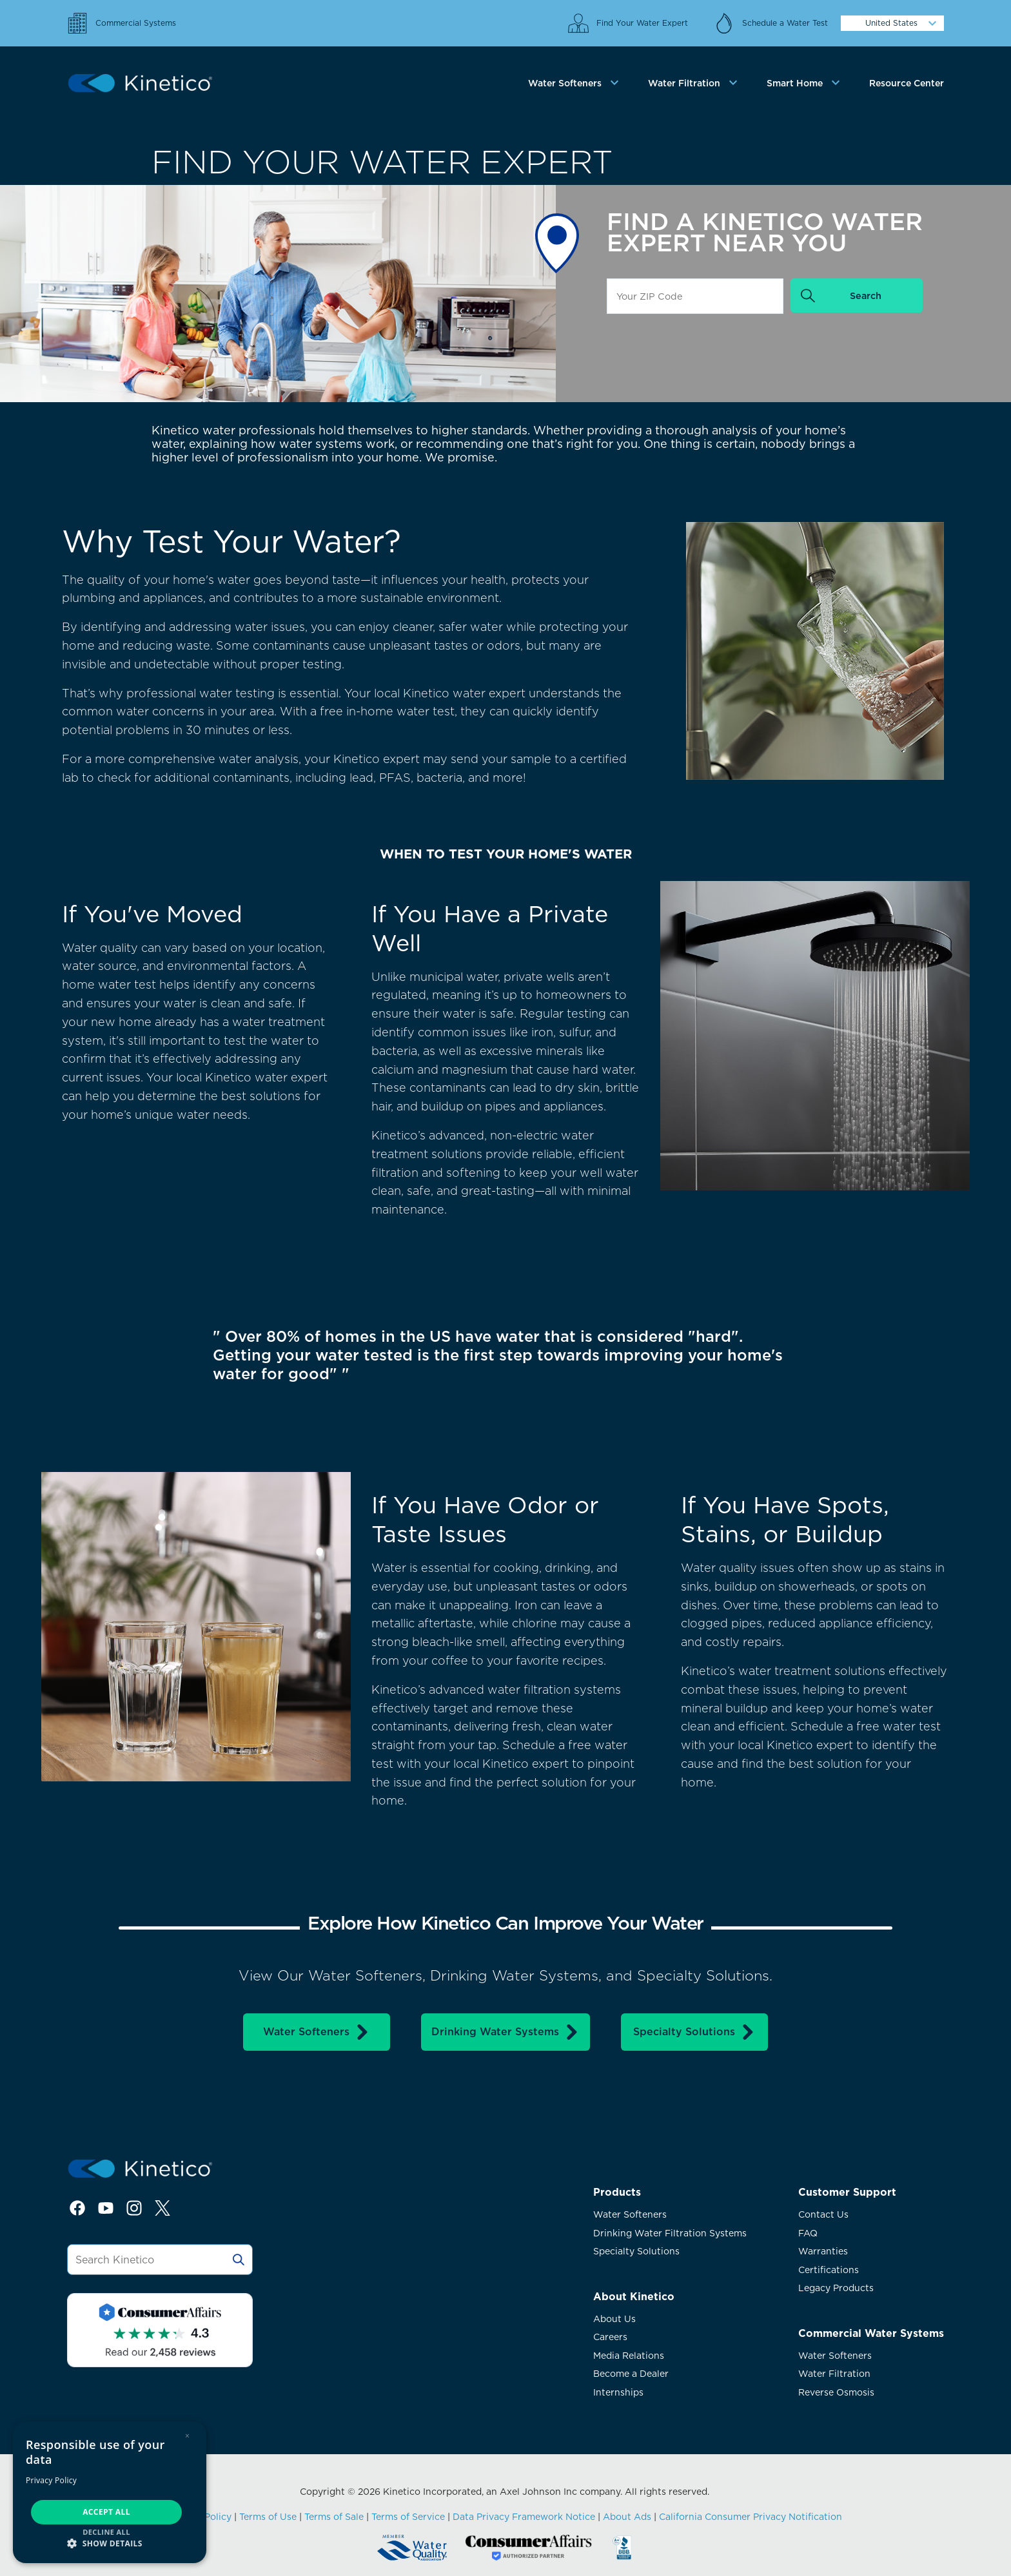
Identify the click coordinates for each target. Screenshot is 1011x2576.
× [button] (187, 2435)
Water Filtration (834, 2373)
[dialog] (109, 2492)
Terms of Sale (334, 2517)
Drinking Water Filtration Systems (670, 2233)
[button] (109, 2542)
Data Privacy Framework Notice (524, 2517)
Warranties (823, 2251)
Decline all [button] (106, 2531)
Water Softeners (316, 2032)
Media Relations (628, 2355)
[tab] (575, 83)
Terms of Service (408, 2517)
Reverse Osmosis (836, 2392)
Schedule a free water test (865, 1726)
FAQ (808, 2233)
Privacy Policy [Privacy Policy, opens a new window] (51, 2480)
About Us (614, 2319)
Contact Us (823, 2214)
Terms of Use (268, 2517)
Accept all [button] (106, 2511)
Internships (618, 2392)
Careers (610, 2337)
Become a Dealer (631, 2373)
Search (865, 295)
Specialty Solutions (694, 2032)
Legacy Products (836, 2288)
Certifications (828, 2270)
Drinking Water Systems (505, 2032)
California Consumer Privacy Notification (750, 2517)
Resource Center (906, 83)
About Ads (627, 2517)
